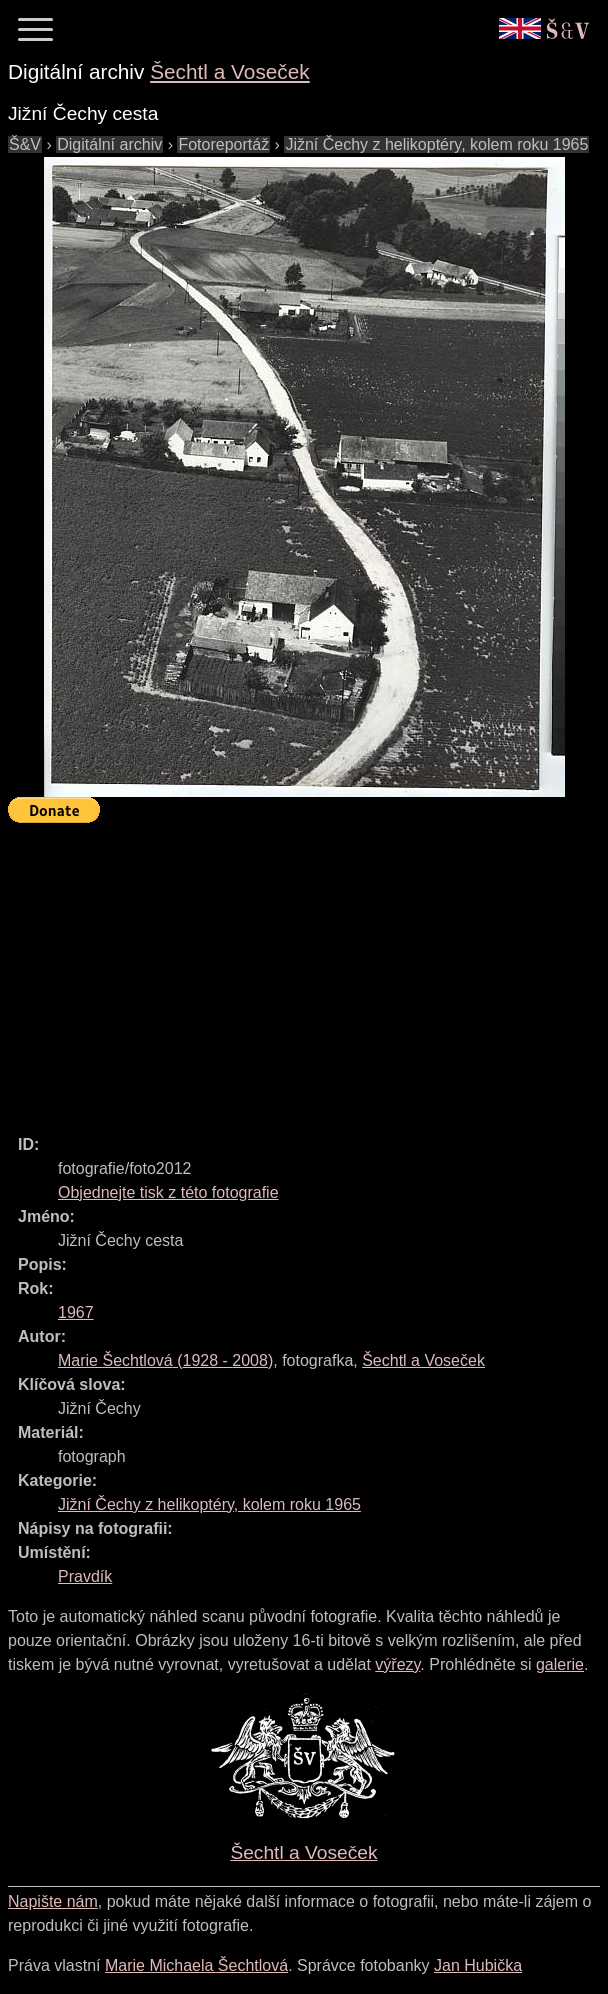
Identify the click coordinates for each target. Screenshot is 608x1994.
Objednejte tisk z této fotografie (168, 1192)
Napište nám (53, 1901)
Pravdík (85, 1576)
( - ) (165, 1360)
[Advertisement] (308, 970)
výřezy (397, 1664)
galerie (560, 1664)
